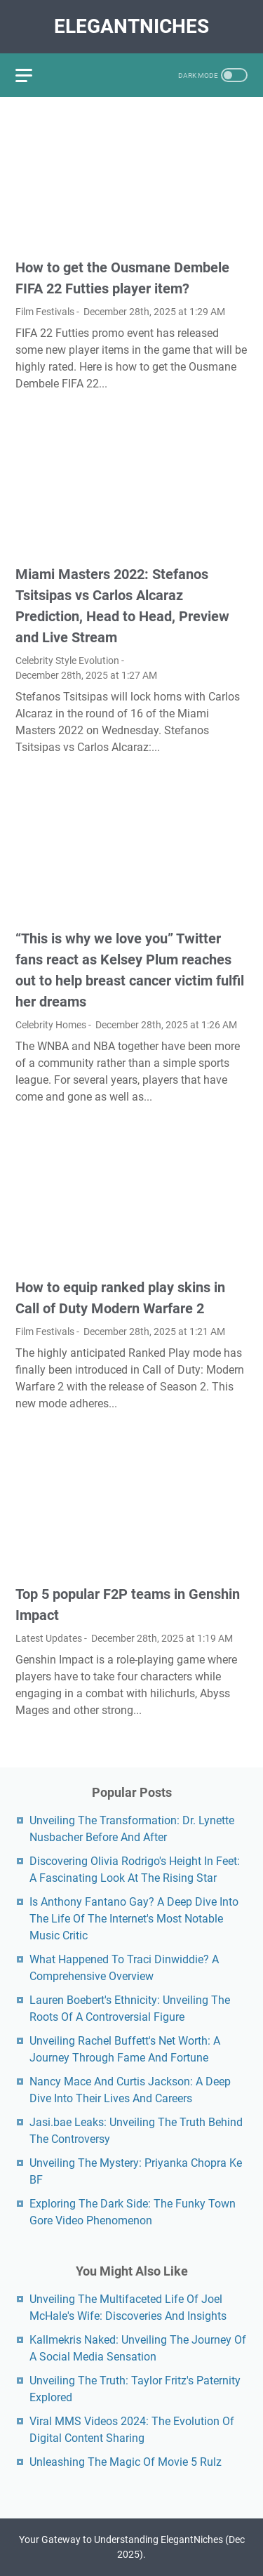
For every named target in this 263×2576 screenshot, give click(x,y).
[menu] (32, 75)
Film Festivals (44, 311)
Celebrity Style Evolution (67, 660)
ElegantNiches (131, 26)
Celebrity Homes (50, 1024)
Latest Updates (48, 1638)
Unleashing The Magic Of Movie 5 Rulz (125, 2462)
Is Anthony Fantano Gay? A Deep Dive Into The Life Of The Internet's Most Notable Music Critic (133, 1918)
